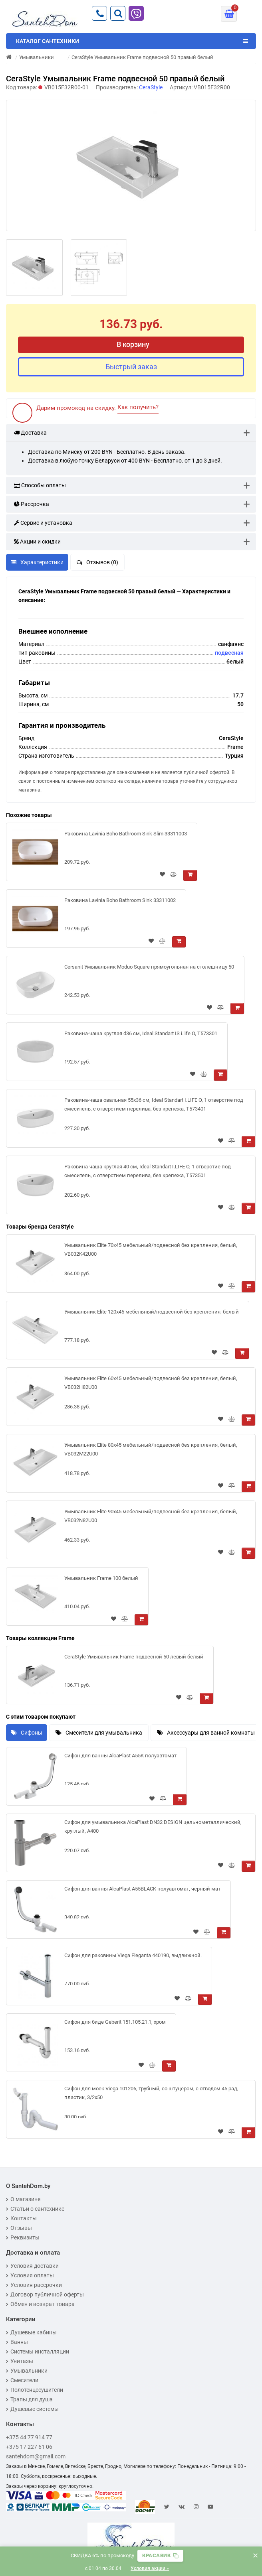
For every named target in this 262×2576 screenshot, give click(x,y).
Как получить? (138, 407)
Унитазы (19, 2361)
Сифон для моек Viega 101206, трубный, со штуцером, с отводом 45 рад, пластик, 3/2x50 (151, 2093)
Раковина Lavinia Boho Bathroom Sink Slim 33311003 (125, 834)
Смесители (22, 2380)
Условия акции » (150, 2568)
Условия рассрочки (34, 2285)
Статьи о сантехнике (35, 2209)
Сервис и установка (43, 523)
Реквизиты (23, 2237)
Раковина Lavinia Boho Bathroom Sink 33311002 (120, 900)
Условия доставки (32, 2266)
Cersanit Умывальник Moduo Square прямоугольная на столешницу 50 (149, 967)
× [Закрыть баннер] (255, 2555)
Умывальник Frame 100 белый (101, 1578)
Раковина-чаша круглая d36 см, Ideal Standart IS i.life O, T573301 (140, 1033)
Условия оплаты (30, 2275)
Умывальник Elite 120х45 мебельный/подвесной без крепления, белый (151, 1312)
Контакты (21, 2218)
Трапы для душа (29, 2399)
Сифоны (26, 1732)
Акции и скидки (37, 541)
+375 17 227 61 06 (29, 2447)
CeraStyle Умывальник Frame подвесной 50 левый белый (133, 1657)
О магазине (23, 2199)
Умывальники (27, 2370)
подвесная (229, 653)
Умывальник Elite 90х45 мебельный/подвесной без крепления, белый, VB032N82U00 (150, 1516)
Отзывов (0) (97, 562)
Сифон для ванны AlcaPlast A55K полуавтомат (120, 1756)
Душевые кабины (31, 2332)
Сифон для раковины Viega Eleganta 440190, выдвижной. (133, 1955)
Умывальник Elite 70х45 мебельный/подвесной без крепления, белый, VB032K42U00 (150, 1249)
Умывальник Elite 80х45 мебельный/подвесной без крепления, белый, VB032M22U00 (150, 1449)
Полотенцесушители (34, 2390)
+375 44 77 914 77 (29, 2437)
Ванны (17, 2342)
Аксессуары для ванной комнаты (206, 1732)
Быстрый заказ (131, 366)
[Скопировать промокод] (160, 2556)
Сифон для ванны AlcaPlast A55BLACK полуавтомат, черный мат (142, 1889)
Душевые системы (32, 2409)
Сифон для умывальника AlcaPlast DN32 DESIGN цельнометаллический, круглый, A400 (153, 1826)
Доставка (30, 432)
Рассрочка (31, 504)
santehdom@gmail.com (36, 2456)
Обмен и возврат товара (40, 2304)
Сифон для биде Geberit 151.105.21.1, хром (115, 2022)
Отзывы (19, 2228)
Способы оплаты (40, 485)
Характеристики (37, 562)
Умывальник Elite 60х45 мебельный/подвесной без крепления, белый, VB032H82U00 (150, 1382)
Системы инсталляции (37, 2351)
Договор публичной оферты (45, 2294)
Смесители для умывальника (99, 1732)
